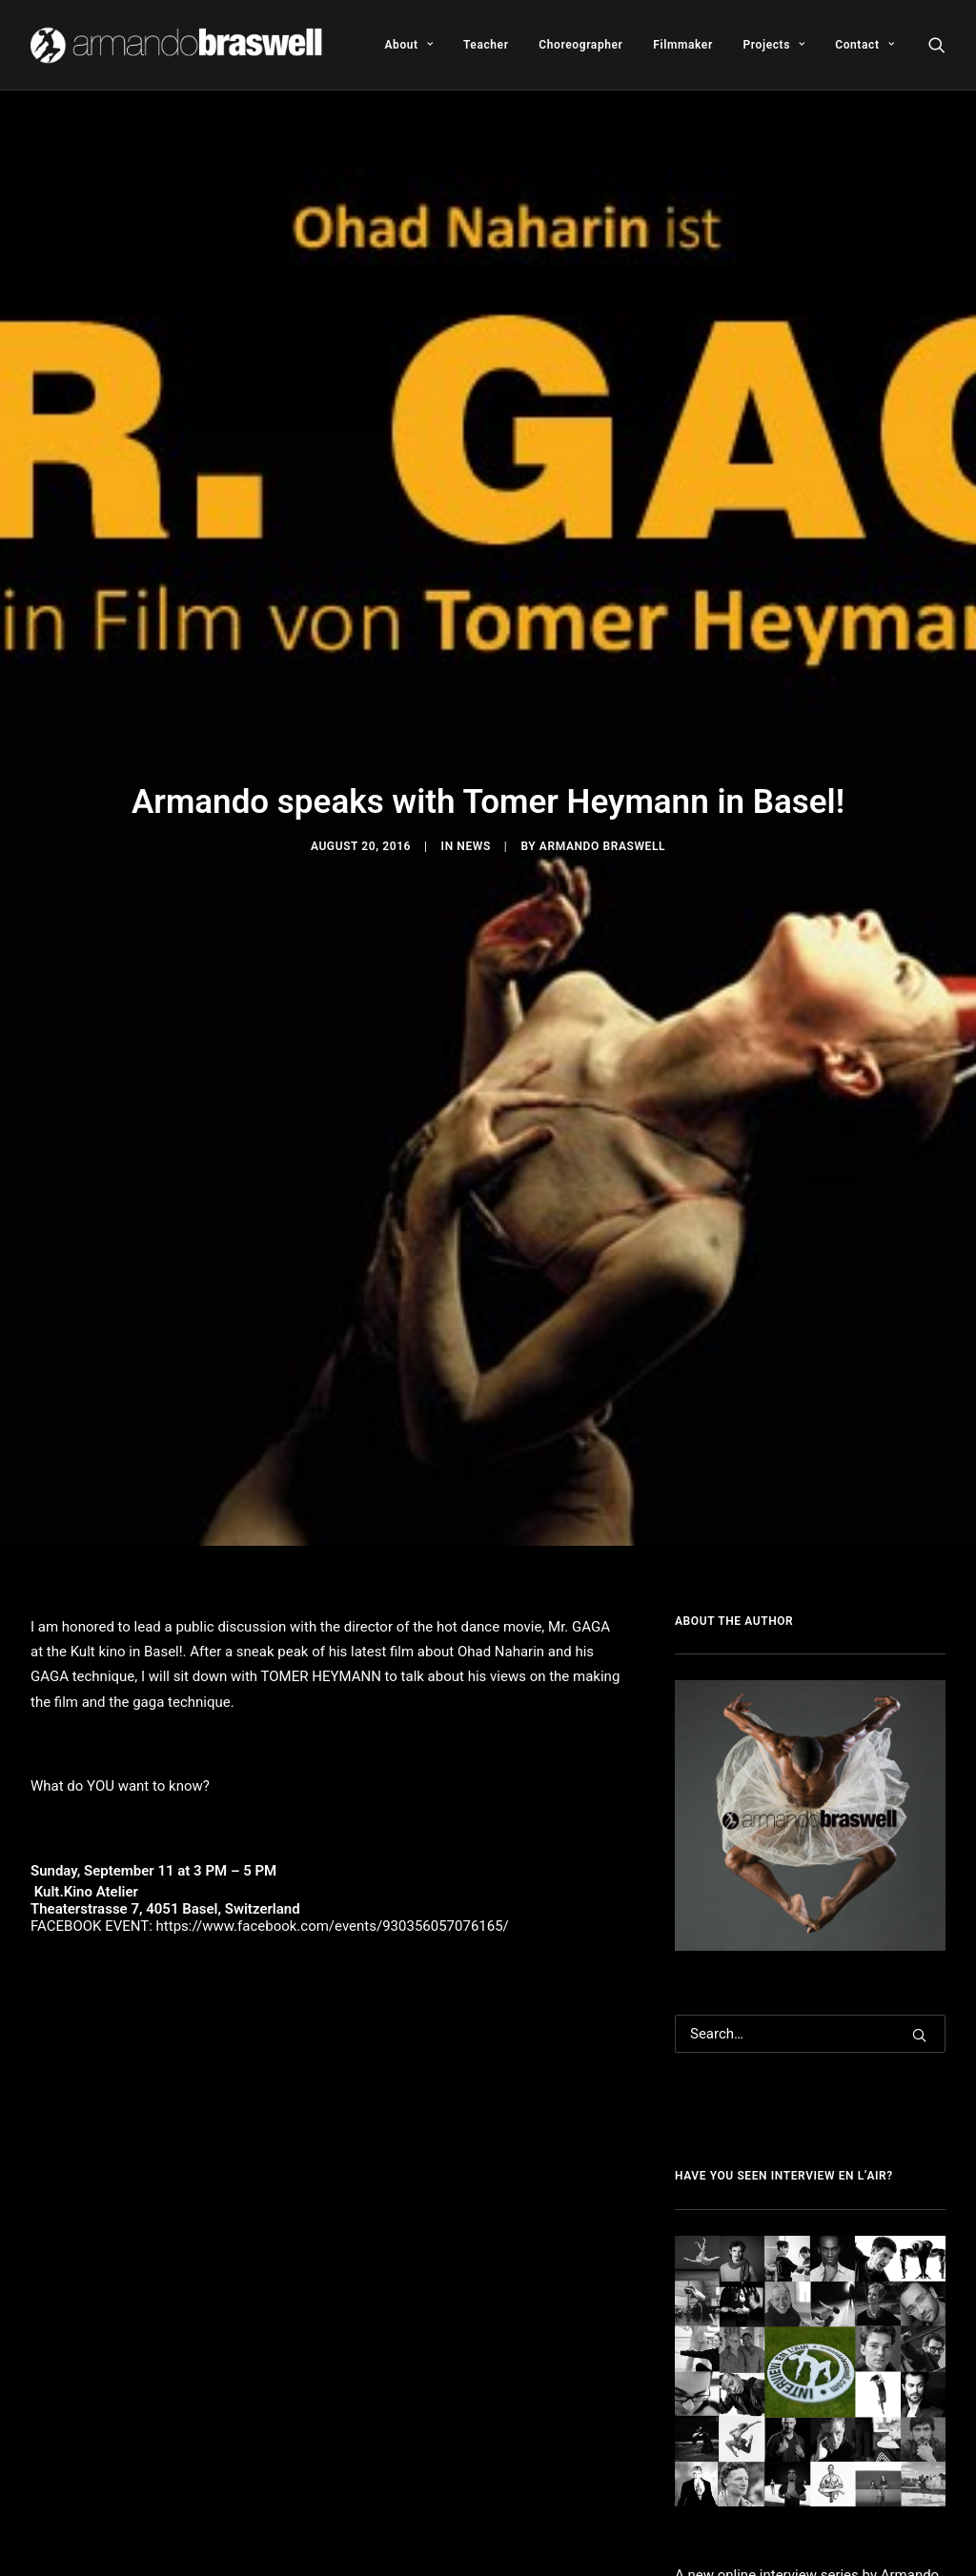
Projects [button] (774, 44)
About (408, 44)
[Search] (810, 1713)
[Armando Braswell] (177, 45)
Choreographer (580, 44)
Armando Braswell (602, 686)
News (474, 686)
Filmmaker (683, 44)
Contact (864, 44)
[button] (937, 45)
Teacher (486, 44)
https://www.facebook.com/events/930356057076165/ (332, 1605)
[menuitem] (408, 45)
